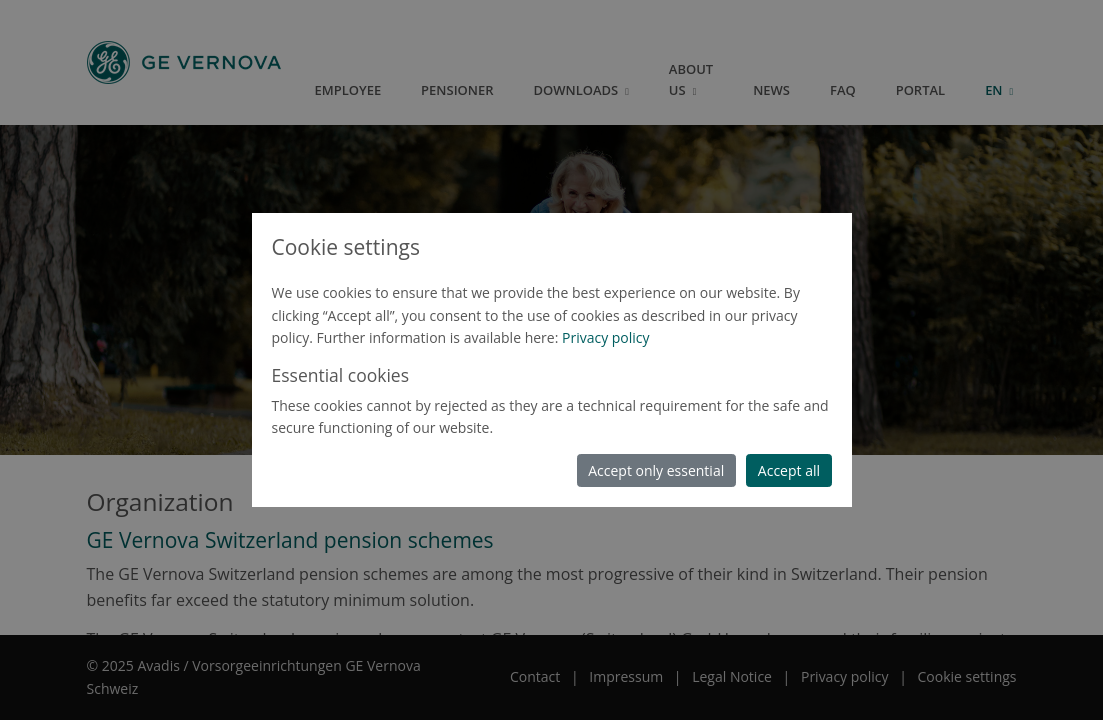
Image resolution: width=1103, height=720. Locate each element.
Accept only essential (656, 470)
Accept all (789, 470)
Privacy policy (606, 337)
